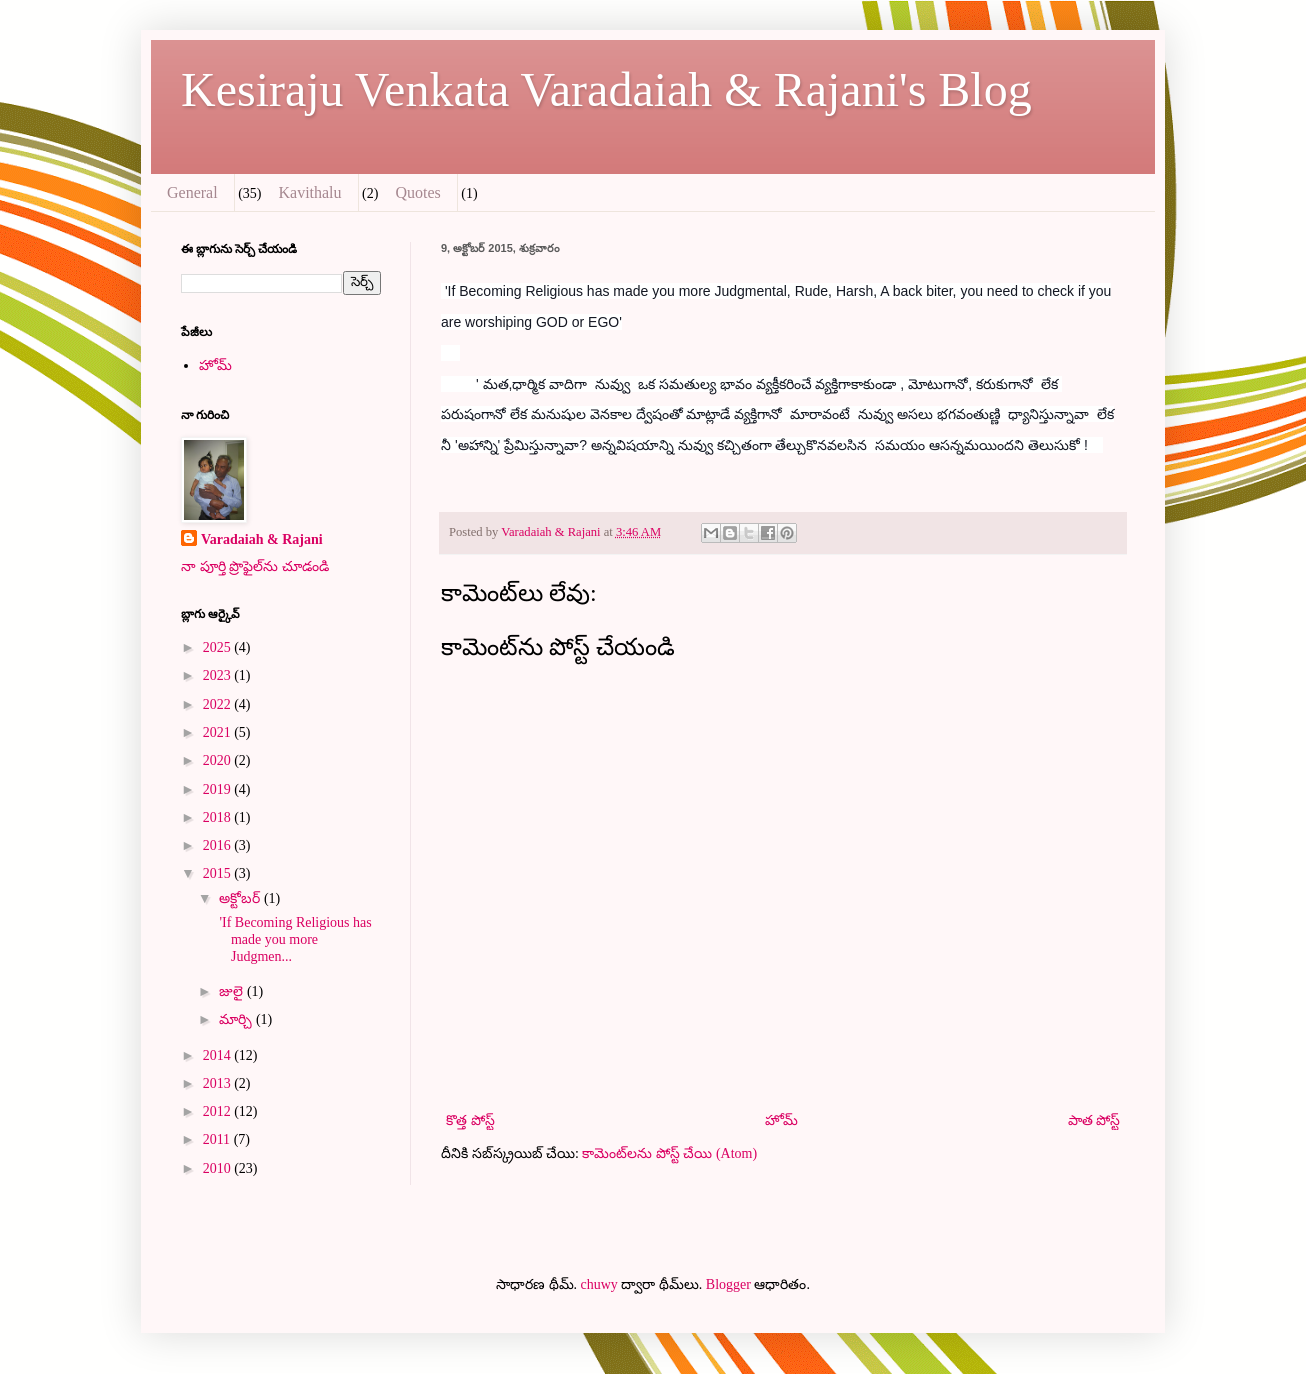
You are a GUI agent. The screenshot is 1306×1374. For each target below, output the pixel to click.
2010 (219, 1168)
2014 (219, 1055)
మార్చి (237, 1019)
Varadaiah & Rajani (262, 539)
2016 (219, 845)
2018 (219, 817)
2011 (218, 1139)
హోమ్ (781, 1120)
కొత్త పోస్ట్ (470, 1120)
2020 (219, 760)
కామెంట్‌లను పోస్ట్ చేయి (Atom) (669, 1153)
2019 (219, 789)
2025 (219, 647)
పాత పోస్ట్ (1094, 1120)
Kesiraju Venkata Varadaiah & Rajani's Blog (606, 89)
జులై (233, 991)
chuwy (599, 1284)
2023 (219, 675)
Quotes (417, 192)
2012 (219, 1111)
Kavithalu (309, 192)
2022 (219, 704)
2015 (219, 873)
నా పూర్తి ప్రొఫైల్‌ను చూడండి (255, 566)
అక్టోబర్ (241, 898)
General (192, 192)
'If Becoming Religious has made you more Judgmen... (294, 939)
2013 (219, 1083)
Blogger (728, 1284)
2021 (219, 732)
